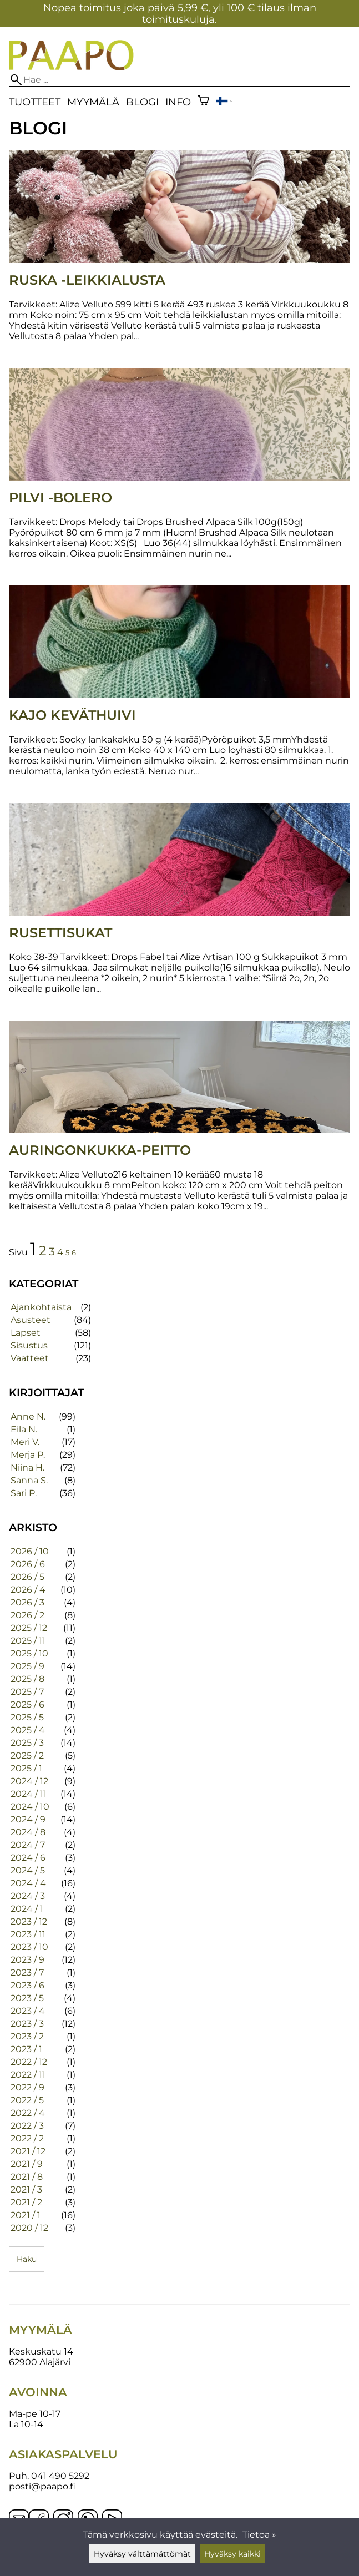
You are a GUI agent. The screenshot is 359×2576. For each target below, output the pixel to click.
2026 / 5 (27, 1577)
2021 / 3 (26, 2189)
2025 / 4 (28, 1730)
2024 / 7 (28, 1845)
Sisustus (29, 1345)
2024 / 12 (29, 1781)
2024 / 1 (27, 1908)
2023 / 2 (27, 2036)
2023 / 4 (28, 2011)
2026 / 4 (28, 1589)
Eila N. (24, 1429)
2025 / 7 (27, 1691)
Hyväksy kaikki (232, 2554)
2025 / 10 (29, 1653)
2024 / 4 (28, 1883)
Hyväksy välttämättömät (142, 2554)
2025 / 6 (27, 1704)
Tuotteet (34, 102)
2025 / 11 (28, 1640)
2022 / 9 (27, 2087)
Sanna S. (29, 1480)
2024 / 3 (28, 1896)
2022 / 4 (28, 2113)
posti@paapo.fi (42, 2486)
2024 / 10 (30, 1806)
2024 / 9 (28, 1819)
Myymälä (93, 102)
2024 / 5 (28, 1870)
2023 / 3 (27, 2023)
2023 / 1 (26, 2049)
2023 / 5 (27, 1998)
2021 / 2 (26, 2202)
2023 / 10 (29, 1947)
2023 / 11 (28, 1934)
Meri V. (25, 1442)
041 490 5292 (60, 2476)
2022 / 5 (27, 2100)
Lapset (26, 1332)
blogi (142, 102)
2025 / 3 (27, 1742)
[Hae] (179, 80)
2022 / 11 (28, 2074)
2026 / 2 (27, 1615)
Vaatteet (30, 1358)
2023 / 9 (27, 1959)
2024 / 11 (29, 1794)
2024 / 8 (28, 1832)
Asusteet (30, 1320)
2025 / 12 (29, 1628)
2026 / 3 (27, 1602)
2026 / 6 (28, 1564)
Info (178, 102)
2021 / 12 (28, 2151)
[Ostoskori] (203, 102)
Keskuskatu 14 (41, 2351)
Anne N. (28, 1416)
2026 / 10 (30, 1551)
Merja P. (28, 1454)
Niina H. (27, 1467)
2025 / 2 (27, 1755)
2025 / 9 (27, 1666)
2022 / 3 (27, 2125)
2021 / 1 (26, 2215)
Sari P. (24, 1493)
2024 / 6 (28, 1857)
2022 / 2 (27, 2138)
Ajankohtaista (41, 1307)
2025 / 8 (27, 1679)
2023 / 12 (29, 1921)
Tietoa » (259, 2534)
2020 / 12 (29, 2228)
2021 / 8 (27, 2176)
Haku (27, 2259)
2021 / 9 (27, 2164)
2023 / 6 (27, 1985)
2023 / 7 (27, 1972)
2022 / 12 (29, 2062)
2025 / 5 (27, 1717)
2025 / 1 (26, 1768)
